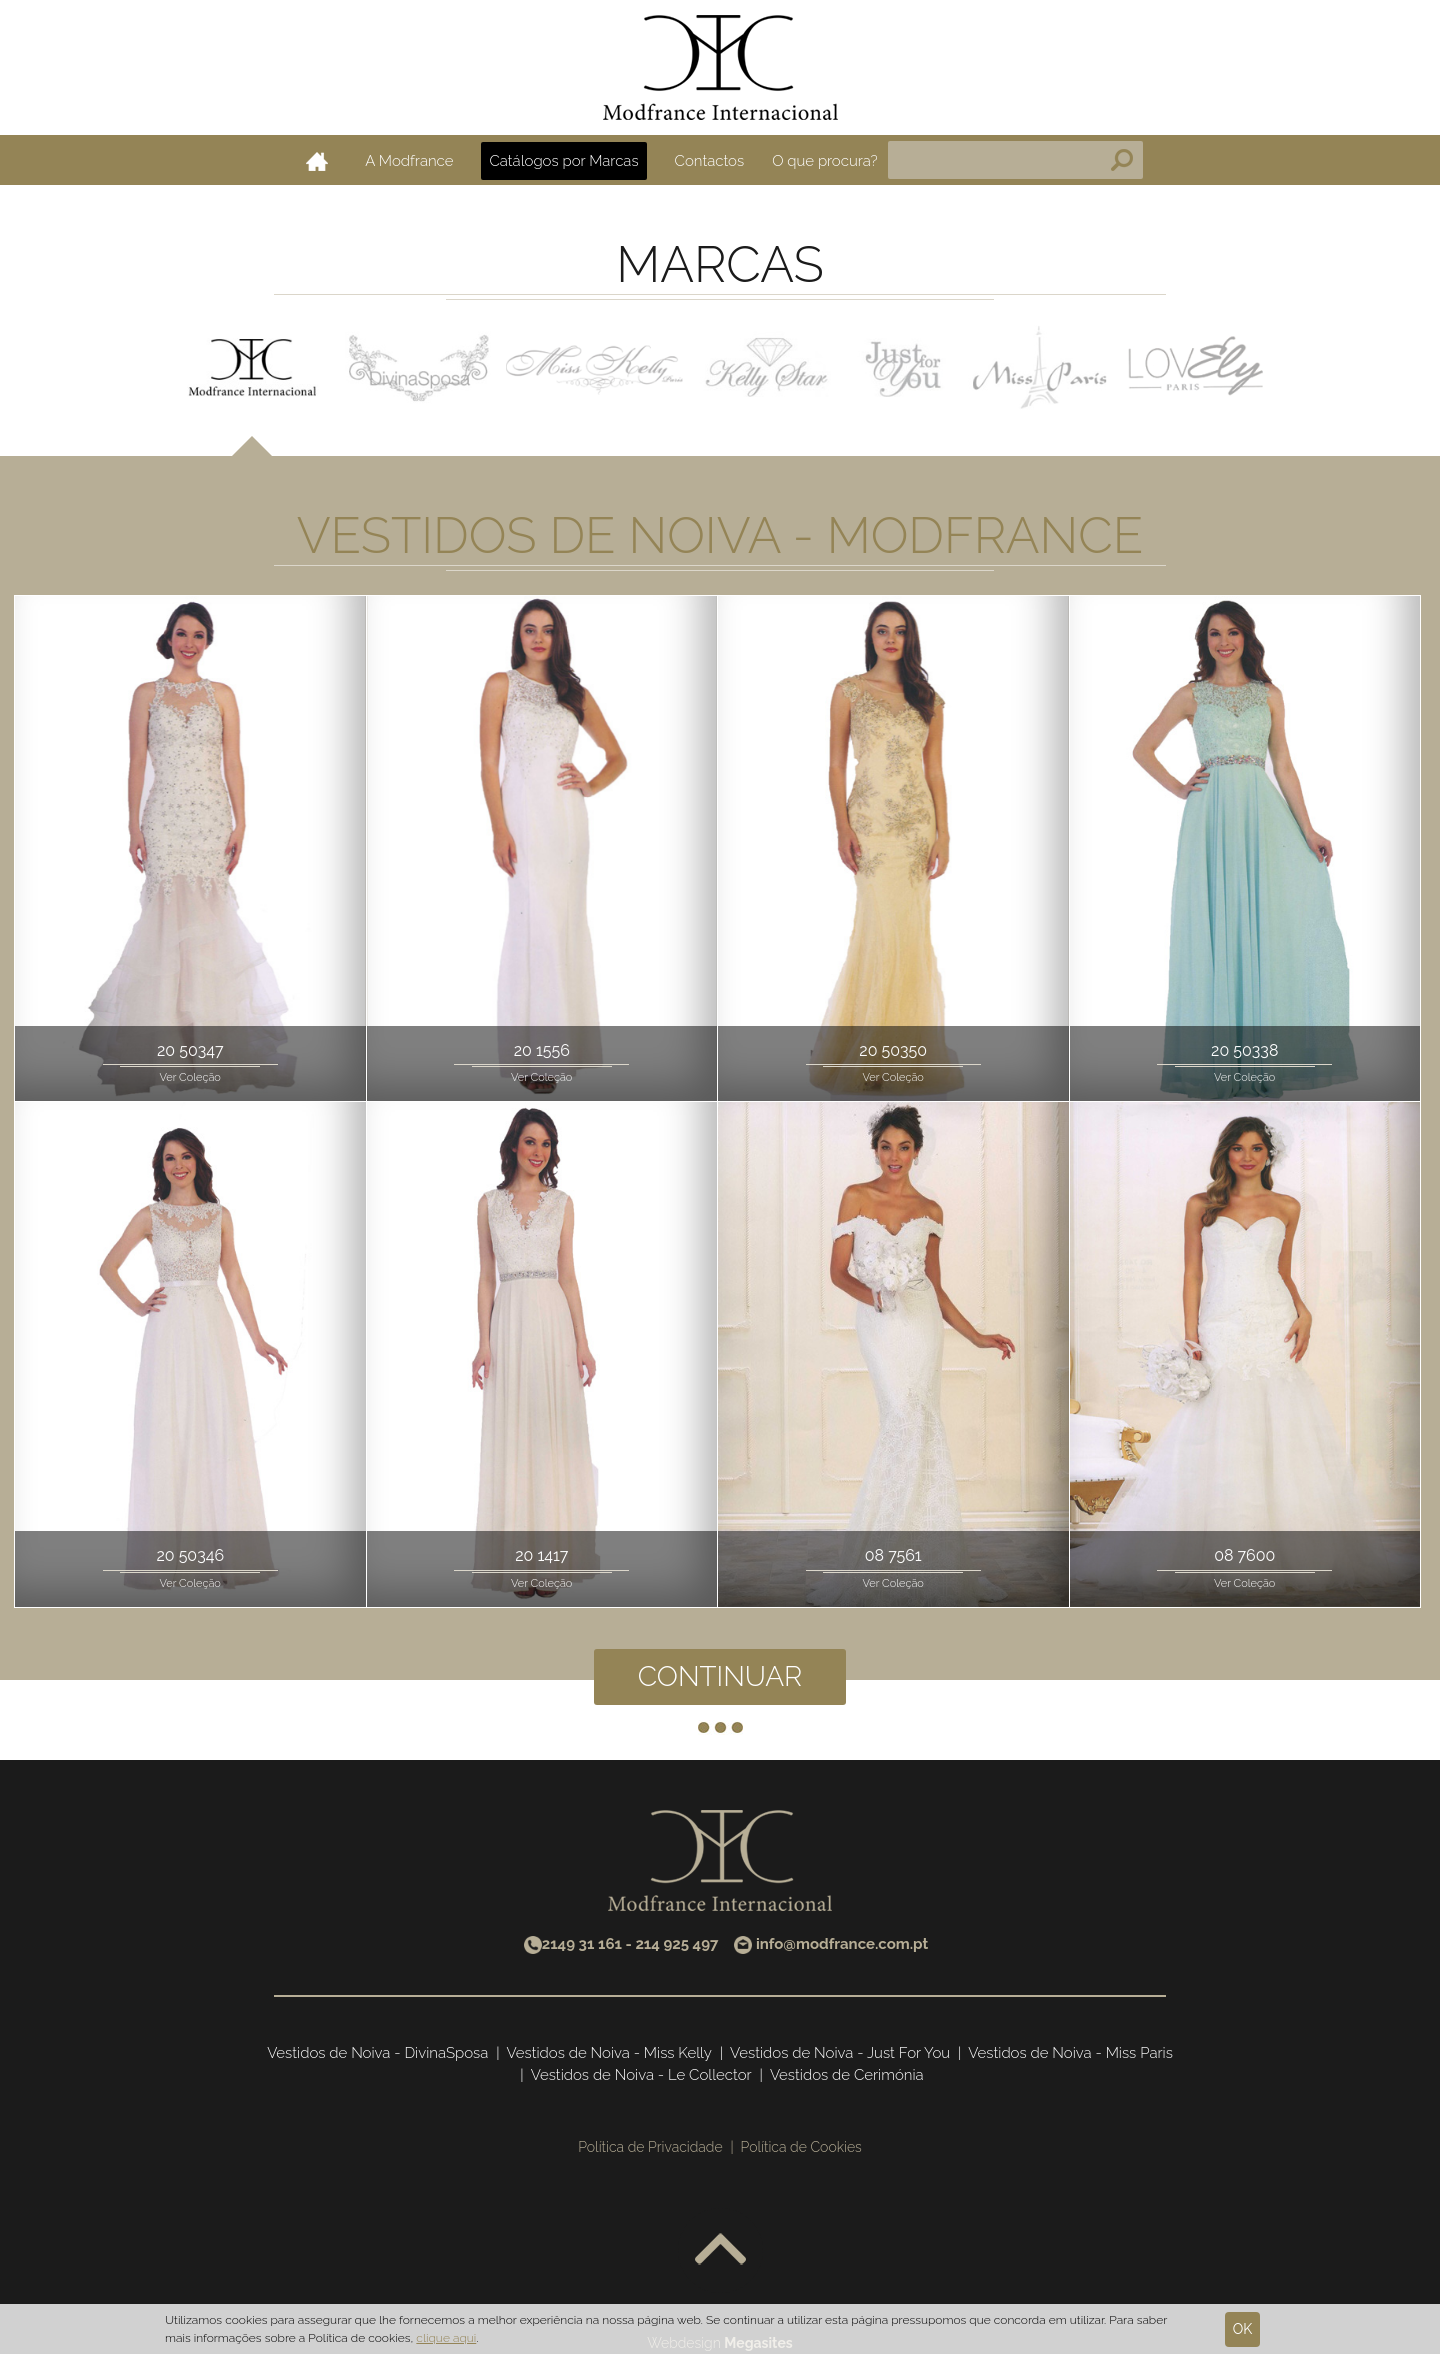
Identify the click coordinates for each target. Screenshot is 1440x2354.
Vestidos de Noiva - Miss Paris (1070, 2053)
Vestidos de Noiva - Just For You (840, 2053)
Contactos (710, 161)
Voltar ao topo (720, 2250)
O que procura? (825, 161)
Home (317, 161)
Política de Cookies (801, 2147)
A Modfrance (409, 161)
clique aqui (446, 2338)
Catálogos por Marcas (563, 161)
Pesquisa (1122, 160)
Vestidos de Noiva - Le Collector (641, 2075)
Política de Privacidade (650, 2147)
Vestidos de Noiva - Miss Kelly (609, 2053)
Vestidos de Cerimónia (847, 2075)
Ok (1243, 2329)
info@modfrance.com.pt (842, 1944)
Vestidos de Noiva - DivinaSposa (377, 2053)
